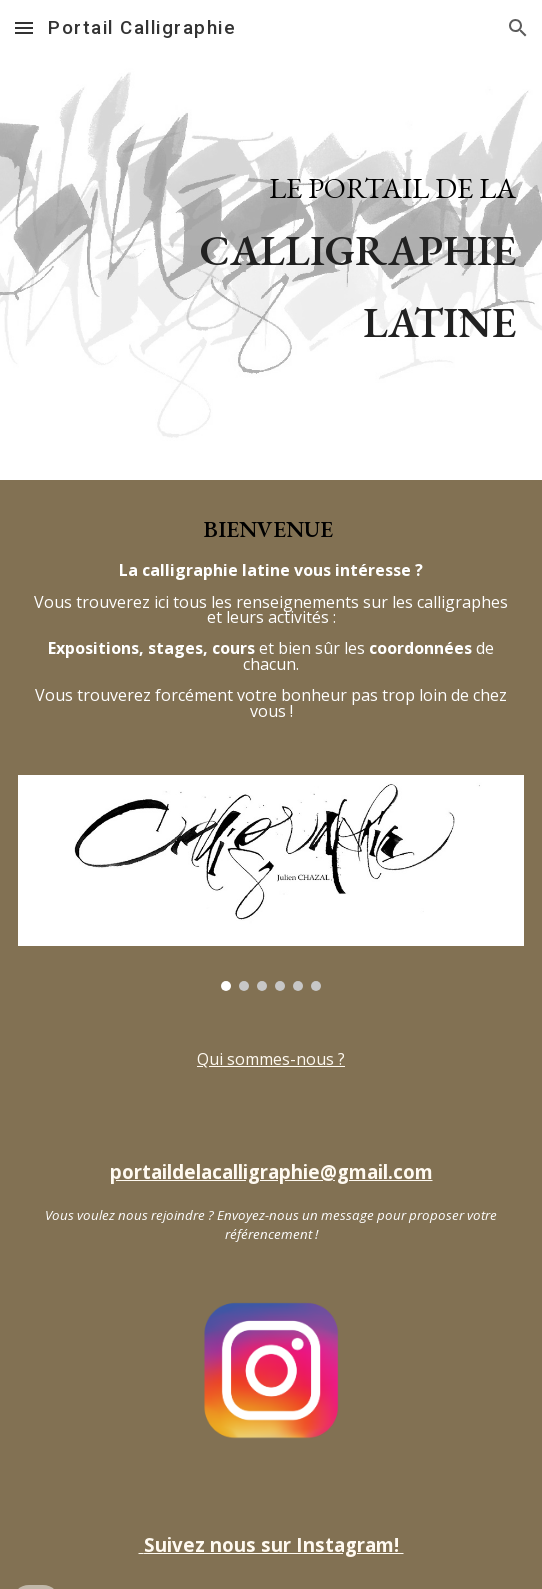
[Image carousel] (270, 883)
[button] (24, 27)
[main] (270, 240)
